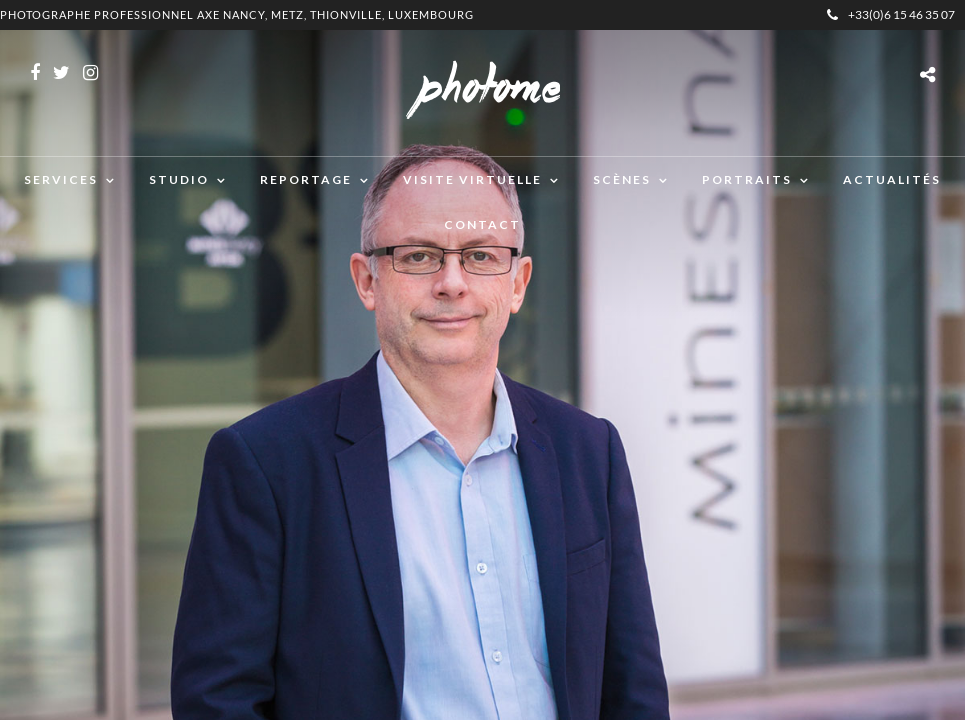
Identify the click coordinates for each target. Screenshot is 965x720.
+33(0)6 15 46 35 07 (891, 14)
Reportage (306, 179)
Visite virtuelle (472, 179)
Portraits (747, 179)
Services (61, 179)
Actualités (892, 179)
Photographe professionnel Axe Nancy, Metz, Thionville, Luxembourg (237, 14)
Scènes (622, 179)
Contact (482, 224)
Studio (179, 179)
